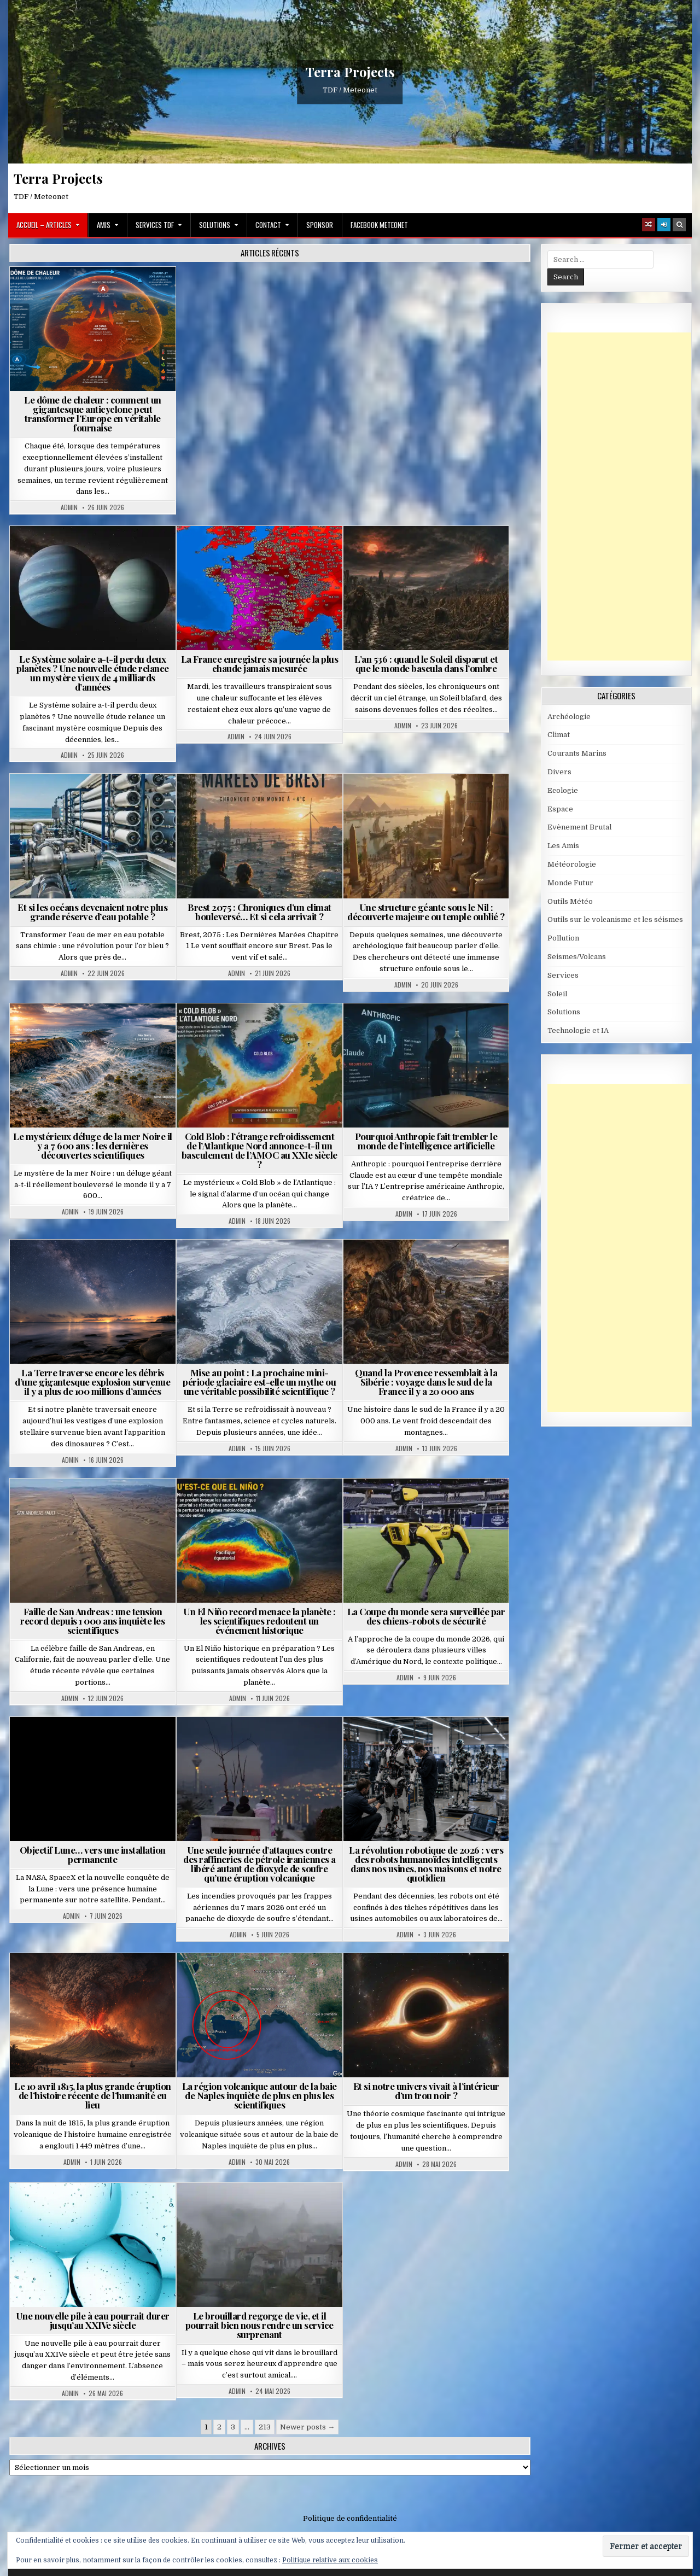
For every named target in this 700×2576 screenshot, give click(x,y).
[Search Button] (679, 224)
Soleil (557, 994)
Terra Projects (350, 71)
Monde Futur (570, 883)
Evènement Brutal (579, 827)
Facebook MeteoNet (379, 224)
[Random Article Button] (648, 224)
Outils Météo (570, 901)
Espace (560, 809)
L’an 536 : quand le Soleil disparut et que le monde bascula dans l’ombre (426, 663)
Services (563, 975)
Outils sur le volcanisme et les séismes (615, 919)
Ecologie (562, 790)
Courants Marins (576, 753)
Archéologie (569, 716)
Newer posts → (307, 2427)
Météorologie (571, 864)
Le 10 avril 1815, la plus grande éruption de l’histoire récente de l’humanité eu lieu (92, 2095)
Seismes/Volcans (576, 957)
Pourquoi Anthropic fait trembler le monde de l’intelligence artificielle (426, 1141)
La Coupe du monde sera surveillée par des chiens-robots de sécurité (426, 1616)
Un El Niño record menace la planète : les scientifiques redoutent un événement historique (259, 1620)
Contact (268, 224)
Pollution (563, 938)
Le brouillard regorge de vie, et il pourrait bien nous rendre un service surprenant (259, 2325)
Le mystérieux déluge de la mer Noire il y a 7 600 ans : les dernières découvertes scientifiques (92, 1145)
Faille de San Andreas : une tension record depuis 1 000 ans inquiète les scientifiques (92, 1620)
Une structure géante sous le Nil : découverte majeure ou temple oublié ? (426, 911)
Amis (103, 224)
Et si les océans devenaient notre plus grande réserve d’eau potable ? (92, 911)
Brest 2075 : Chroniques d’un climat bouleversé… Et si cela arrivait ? (259, 911)
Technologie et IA (578, 1030)
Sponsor (319, 224)
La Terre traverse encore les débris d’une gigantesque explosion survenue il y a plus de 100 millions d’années (92, 1381)
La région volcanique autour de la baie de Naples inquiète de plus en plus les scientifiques (259, 2095)
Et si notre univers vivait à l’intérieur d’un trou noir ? (426, 2090)
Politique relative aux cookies (330, 2560)
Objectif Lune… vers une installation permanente (93, 1854)
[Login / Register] (663, 224)
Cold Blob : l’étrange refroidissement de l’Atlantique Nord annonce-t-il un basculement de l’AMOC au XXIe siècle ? (259, 1150)
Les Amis (563, 846)
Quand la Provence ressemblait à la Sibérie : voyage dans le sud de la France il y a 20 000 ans (426, 1381)
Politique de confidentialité (350, 2518)
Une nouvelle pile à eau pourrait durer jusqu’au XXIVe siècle (93, 2320)
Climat (558, 735)
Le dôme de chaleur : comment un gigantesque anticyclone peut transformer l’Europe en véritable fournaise (92, 414)
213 (265, 2427)
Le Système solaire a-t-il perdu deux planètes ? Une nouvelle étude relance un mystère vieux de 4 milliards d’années (92, 673)
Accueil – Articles (44, 224)
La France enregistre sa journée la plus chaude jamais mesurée (260, 663)
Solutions (214, 224)
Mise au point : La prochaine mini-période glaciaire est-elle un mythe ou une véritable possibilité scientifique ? (259, 1381)
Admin (69, 507)
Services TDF (155, 224)
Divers (559, 772)
